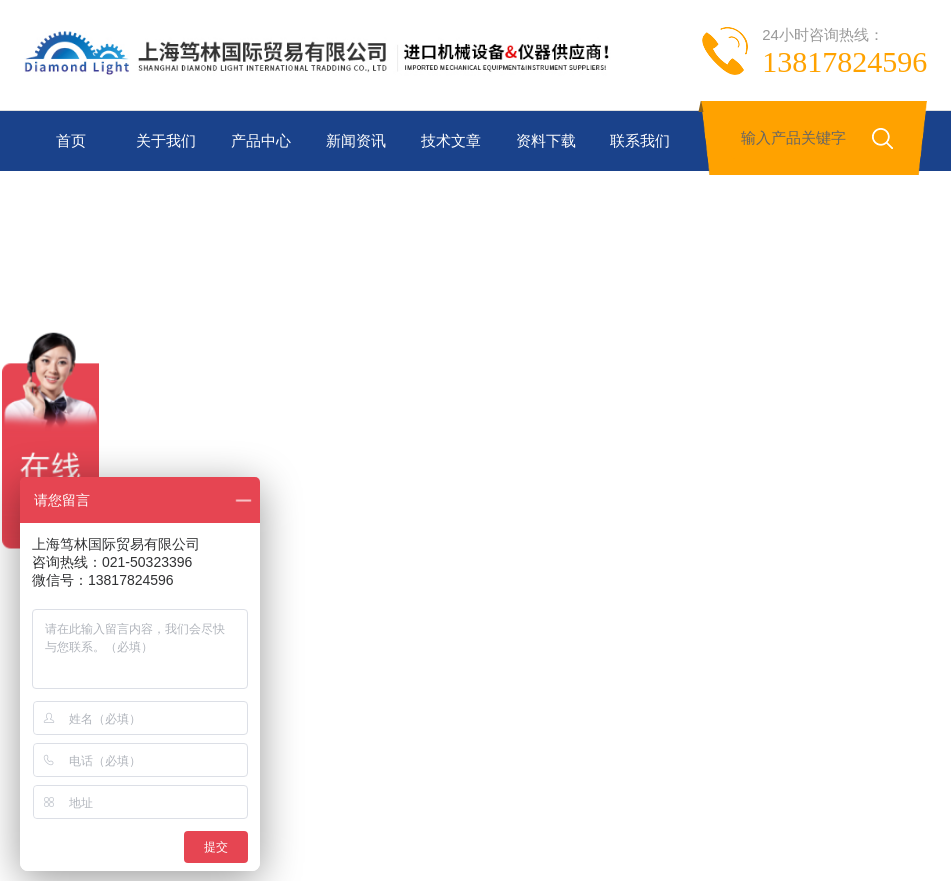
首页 (71, 140)
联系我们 (640, 140)
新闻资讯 (356, 140)
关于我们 (166, 140)
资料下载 (546, 140)
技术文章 (451, 140)
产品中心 (261, 140)
